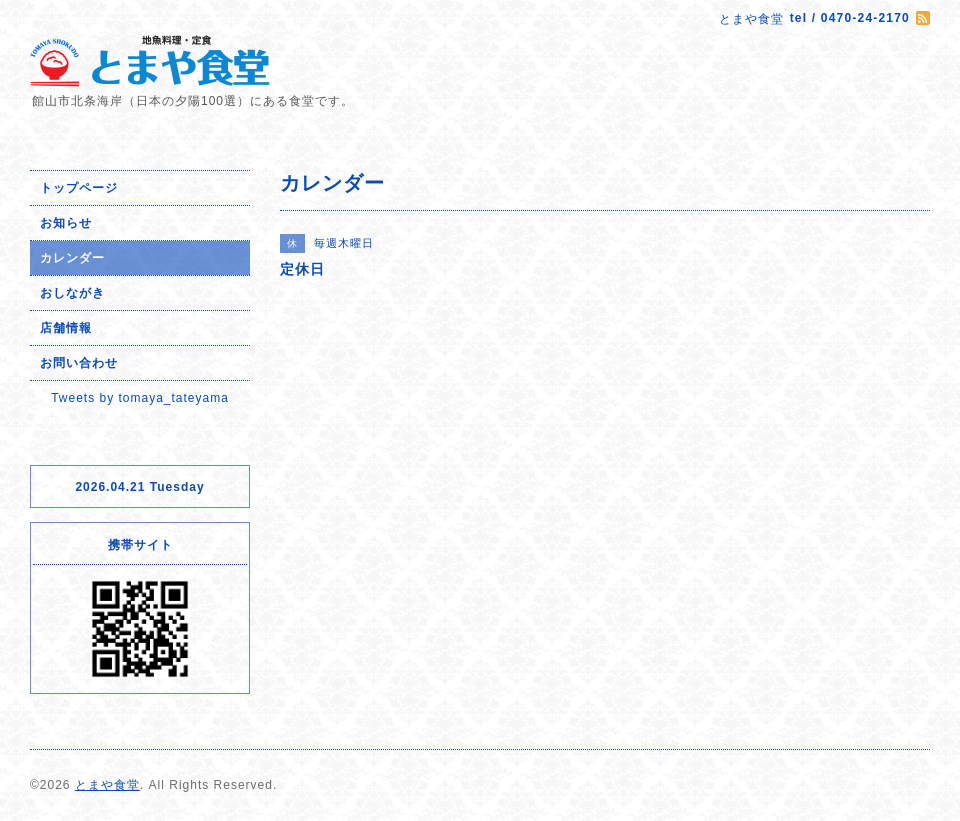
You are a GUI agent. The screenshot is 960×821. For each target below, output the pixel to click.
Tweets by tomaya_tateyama (140, 398)
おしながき (72, 293)
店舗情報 (66, 328)
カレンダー (72, 258)
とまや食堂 (107, 785)
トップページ (79, 188)
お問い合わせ (79, 363)
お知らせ (66, 223)
